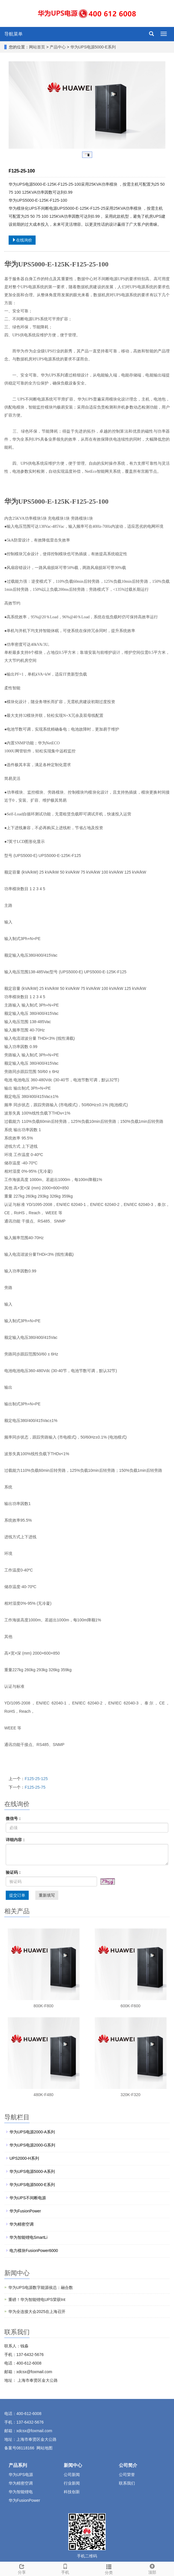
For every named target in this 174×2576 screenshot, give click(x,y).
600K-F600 (130, 2006)
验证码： (14, 1872)
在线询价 (22, 240)
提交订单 (17, 1895)
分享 (22, 2568)
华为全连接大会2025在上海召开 (36, 2311)
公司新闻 (72, 2474)
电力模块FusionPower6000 (33, 2250)
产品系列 (18, 2465)
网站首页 (37, 47)
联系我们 (127, 2483)
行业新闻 (72, 2483)
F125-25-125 (36, 1778)
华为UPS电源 (21, 2474)
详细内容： (16, 1839)
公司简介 (128, 2465)
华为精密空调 (21, 2224)
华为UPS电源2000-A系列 (32, 2132)
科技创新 (72, 2491)
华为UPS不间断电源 (27, 2198)
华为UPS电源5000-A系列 (32, 2171)
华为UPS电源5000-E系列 (92, 47)
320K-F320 (130, 2094)
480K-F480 (43, 2094)
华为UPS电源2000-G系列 (32, 2145)
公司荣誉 (127, 2474)
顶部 (152, 2568)
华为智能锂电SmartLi (28, 2237)
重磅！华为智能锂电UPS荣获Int (36, 2299)
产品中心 (58, 47)
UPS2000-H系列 (24, 2158)
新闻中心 (73, 2465)
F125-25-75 (35, 1787)
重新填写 (47, 1895)
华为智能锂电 (21, 2491)
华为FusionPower (25, 2211)
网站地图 (44, 2448)
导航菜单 (13, 34)
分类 (109, 2568)
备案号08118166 (19, 2448)
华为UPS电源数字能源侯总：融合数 (40, 2287)
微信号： (14, 1818)
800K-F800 (43, 2006)
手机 (65, 2568)
